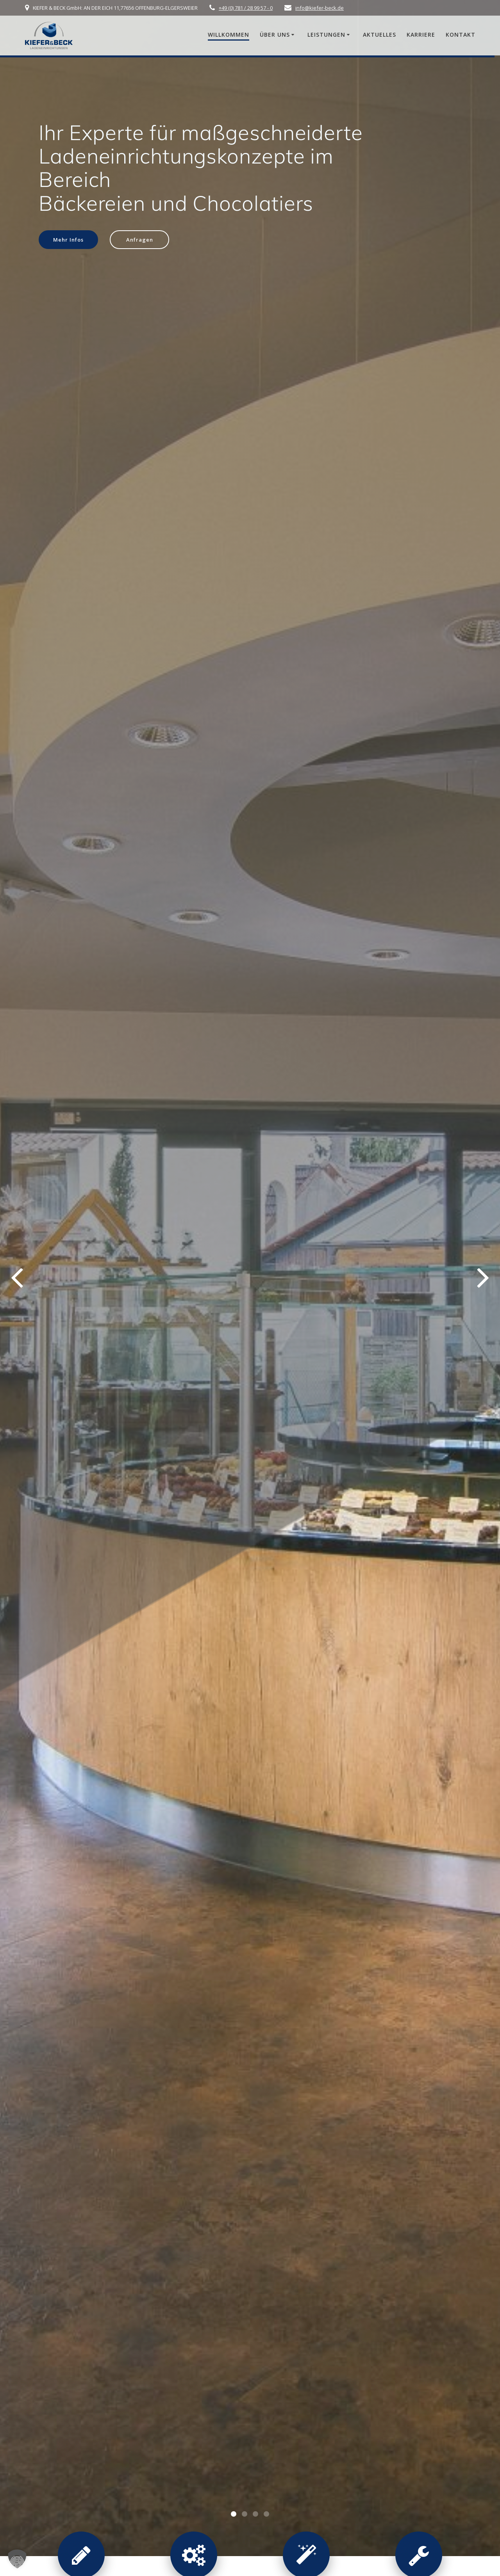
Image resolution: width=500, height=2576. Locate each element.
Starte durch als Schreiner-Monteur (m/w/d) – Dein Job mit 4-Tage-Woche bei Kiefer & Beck (399, 1299)
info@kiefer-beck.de (319, 7)
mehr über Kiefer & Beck (297, 2512)
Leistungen (326, 34)
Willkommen (228, 34)
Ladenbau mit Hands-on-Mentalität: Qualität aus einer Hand (250, 1285)
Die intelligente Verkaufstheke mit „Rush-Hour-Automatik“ (98, 1285)
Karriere (421, 34)
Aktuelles (379, 34)
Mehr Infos (70, 240)
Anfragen (144, 240)
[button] (233, 284)
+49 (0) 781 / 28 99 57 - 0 (246, 7)
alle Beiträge (249, 1458)
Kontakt (460, 34)
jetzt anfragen (249, 1564)
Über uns (275, 34)
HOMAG (333, 456)
